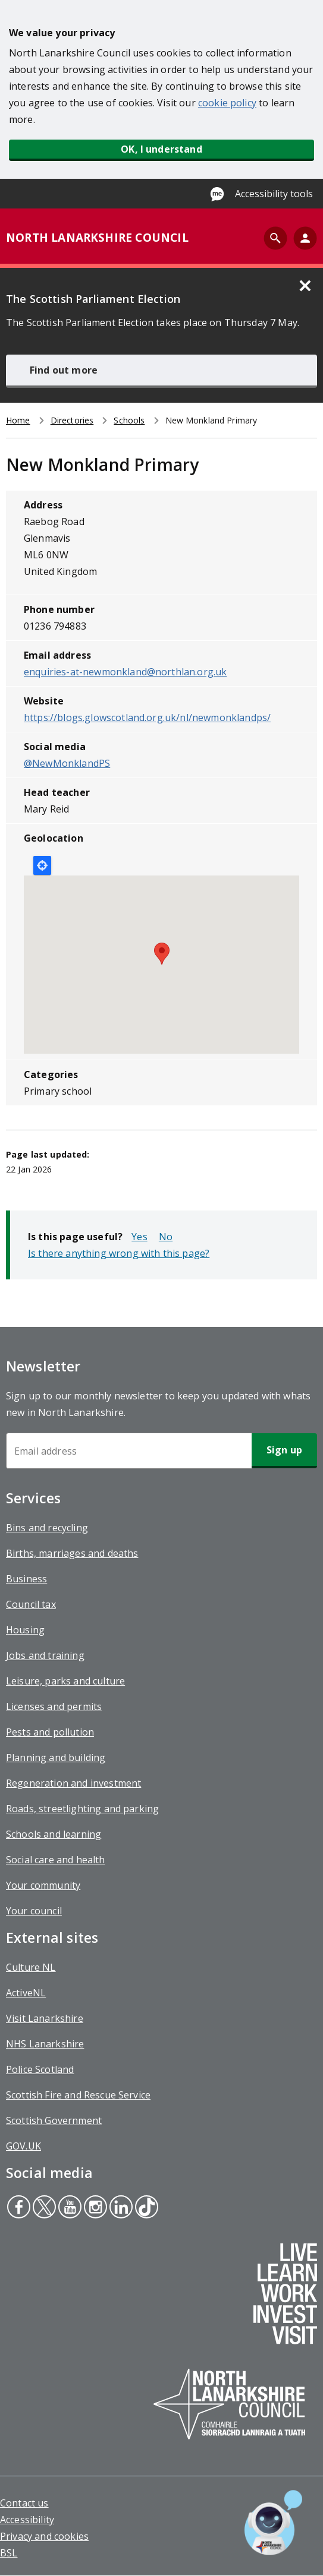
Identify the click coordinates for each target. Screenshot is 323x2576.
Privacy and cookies (44, 2536)
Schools (129, 420)
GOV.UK (23, 2146)
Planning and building (55, 1757)
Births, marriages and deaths (72, 1553)
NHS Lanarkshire (45, 2043)
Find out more (64, 370)
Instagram (94, 2208)
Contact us (24, 2502)
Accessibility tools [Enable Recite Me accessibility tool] (274, 193)
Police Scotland (40, 2069)
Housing (25, 1629)
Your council (34, 1910)
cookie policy (227, 102)
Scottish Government (54, 2120)
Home (18, 420)
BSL (8, 2552)
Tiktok (145, 2208)
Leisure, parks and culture (65, 1680)
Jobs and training (45, 1655)
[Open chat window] (273, 2522)
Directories (72, 420)
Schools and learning (53, 1834)
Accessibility (27, 2519)
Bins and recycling (47, 1527)
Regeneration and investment (73, 1783)
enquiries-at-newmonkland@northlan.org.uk (125, 671)
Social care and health (55, 1859)
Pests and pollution (50, 1732)
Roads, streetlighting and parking (82, 1808)
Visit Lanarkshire (44, 2018)
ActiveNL (26, 1992)
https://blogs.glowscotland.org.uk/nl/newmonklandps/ (147, 717)
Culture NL (31, 1967)
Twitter (44, 2208)
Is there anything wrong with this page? (118, 1253)
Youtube (68, 2208)
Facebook (18, 2208)
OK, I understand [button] (161, 149)
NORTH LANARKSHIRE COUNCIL (97, 237)
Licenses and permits (54, 1706)
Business (26, 1578)
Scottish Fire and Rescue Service (78, 2094)
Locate (42, 865)
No (166, 1236)
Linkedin (120, 2208)
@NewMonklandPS (67, 763)
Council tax (31, 1604)
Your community (43, 1885)
